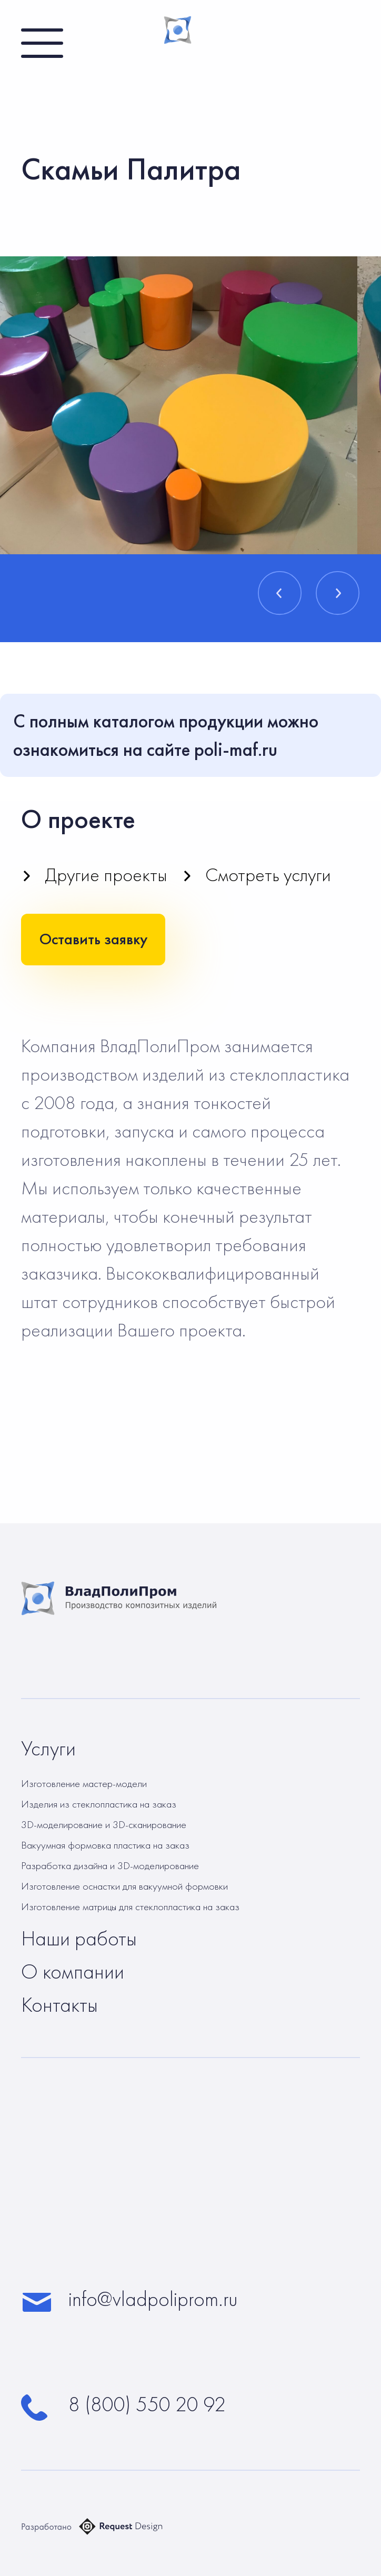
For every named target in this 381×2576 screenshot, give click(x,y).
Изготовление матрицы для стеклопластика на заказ (130, 1906)
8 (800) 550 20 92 (147, 2404)
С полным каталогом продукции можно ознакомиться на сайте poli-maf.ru (165, 735)
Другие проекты (106, 875)
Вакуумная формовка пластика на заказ (105, 1845)
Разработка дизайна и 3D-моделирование (110, 1865)
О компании (72, 1971)
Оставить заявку (93, 939)
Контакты (59, 2005)
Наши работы (79, 1938)
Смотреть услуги (268, 875)
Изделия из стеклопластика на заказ (98, 1804)
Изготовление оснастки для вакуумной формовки (124, 1886)
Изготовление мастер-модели (84, 1783)
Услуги (48, 1748)
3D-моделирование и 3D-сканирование (103, 1824)
